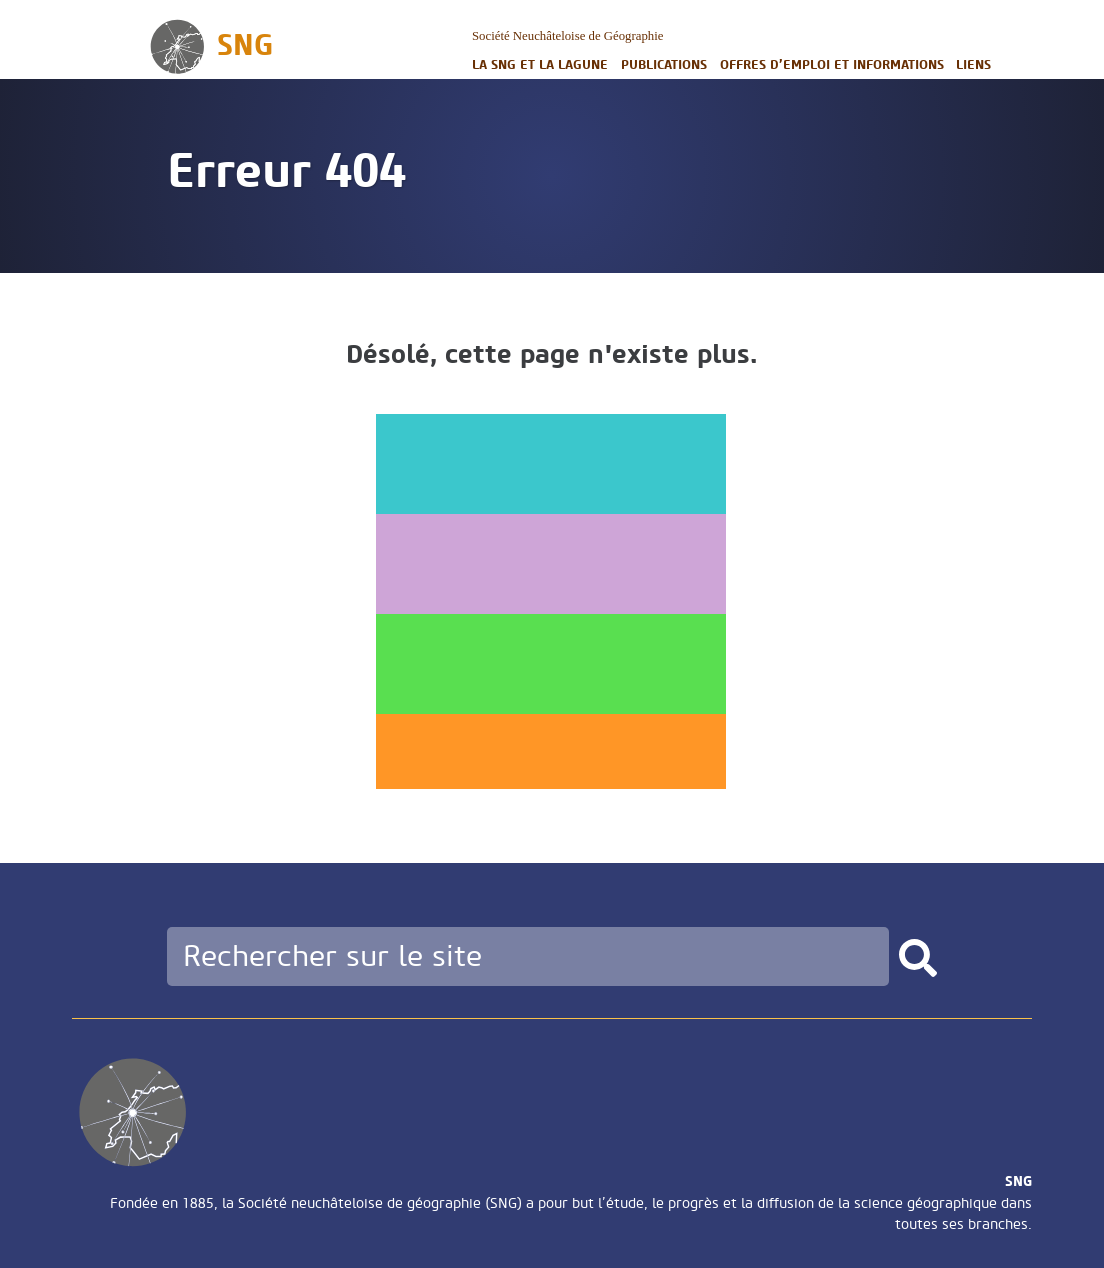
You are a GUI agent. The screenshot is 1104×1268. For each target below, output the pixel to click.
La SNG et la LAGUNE (540, 64)
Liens (973, 64)
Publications (664, 64)
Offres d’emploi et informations (832, 64)
